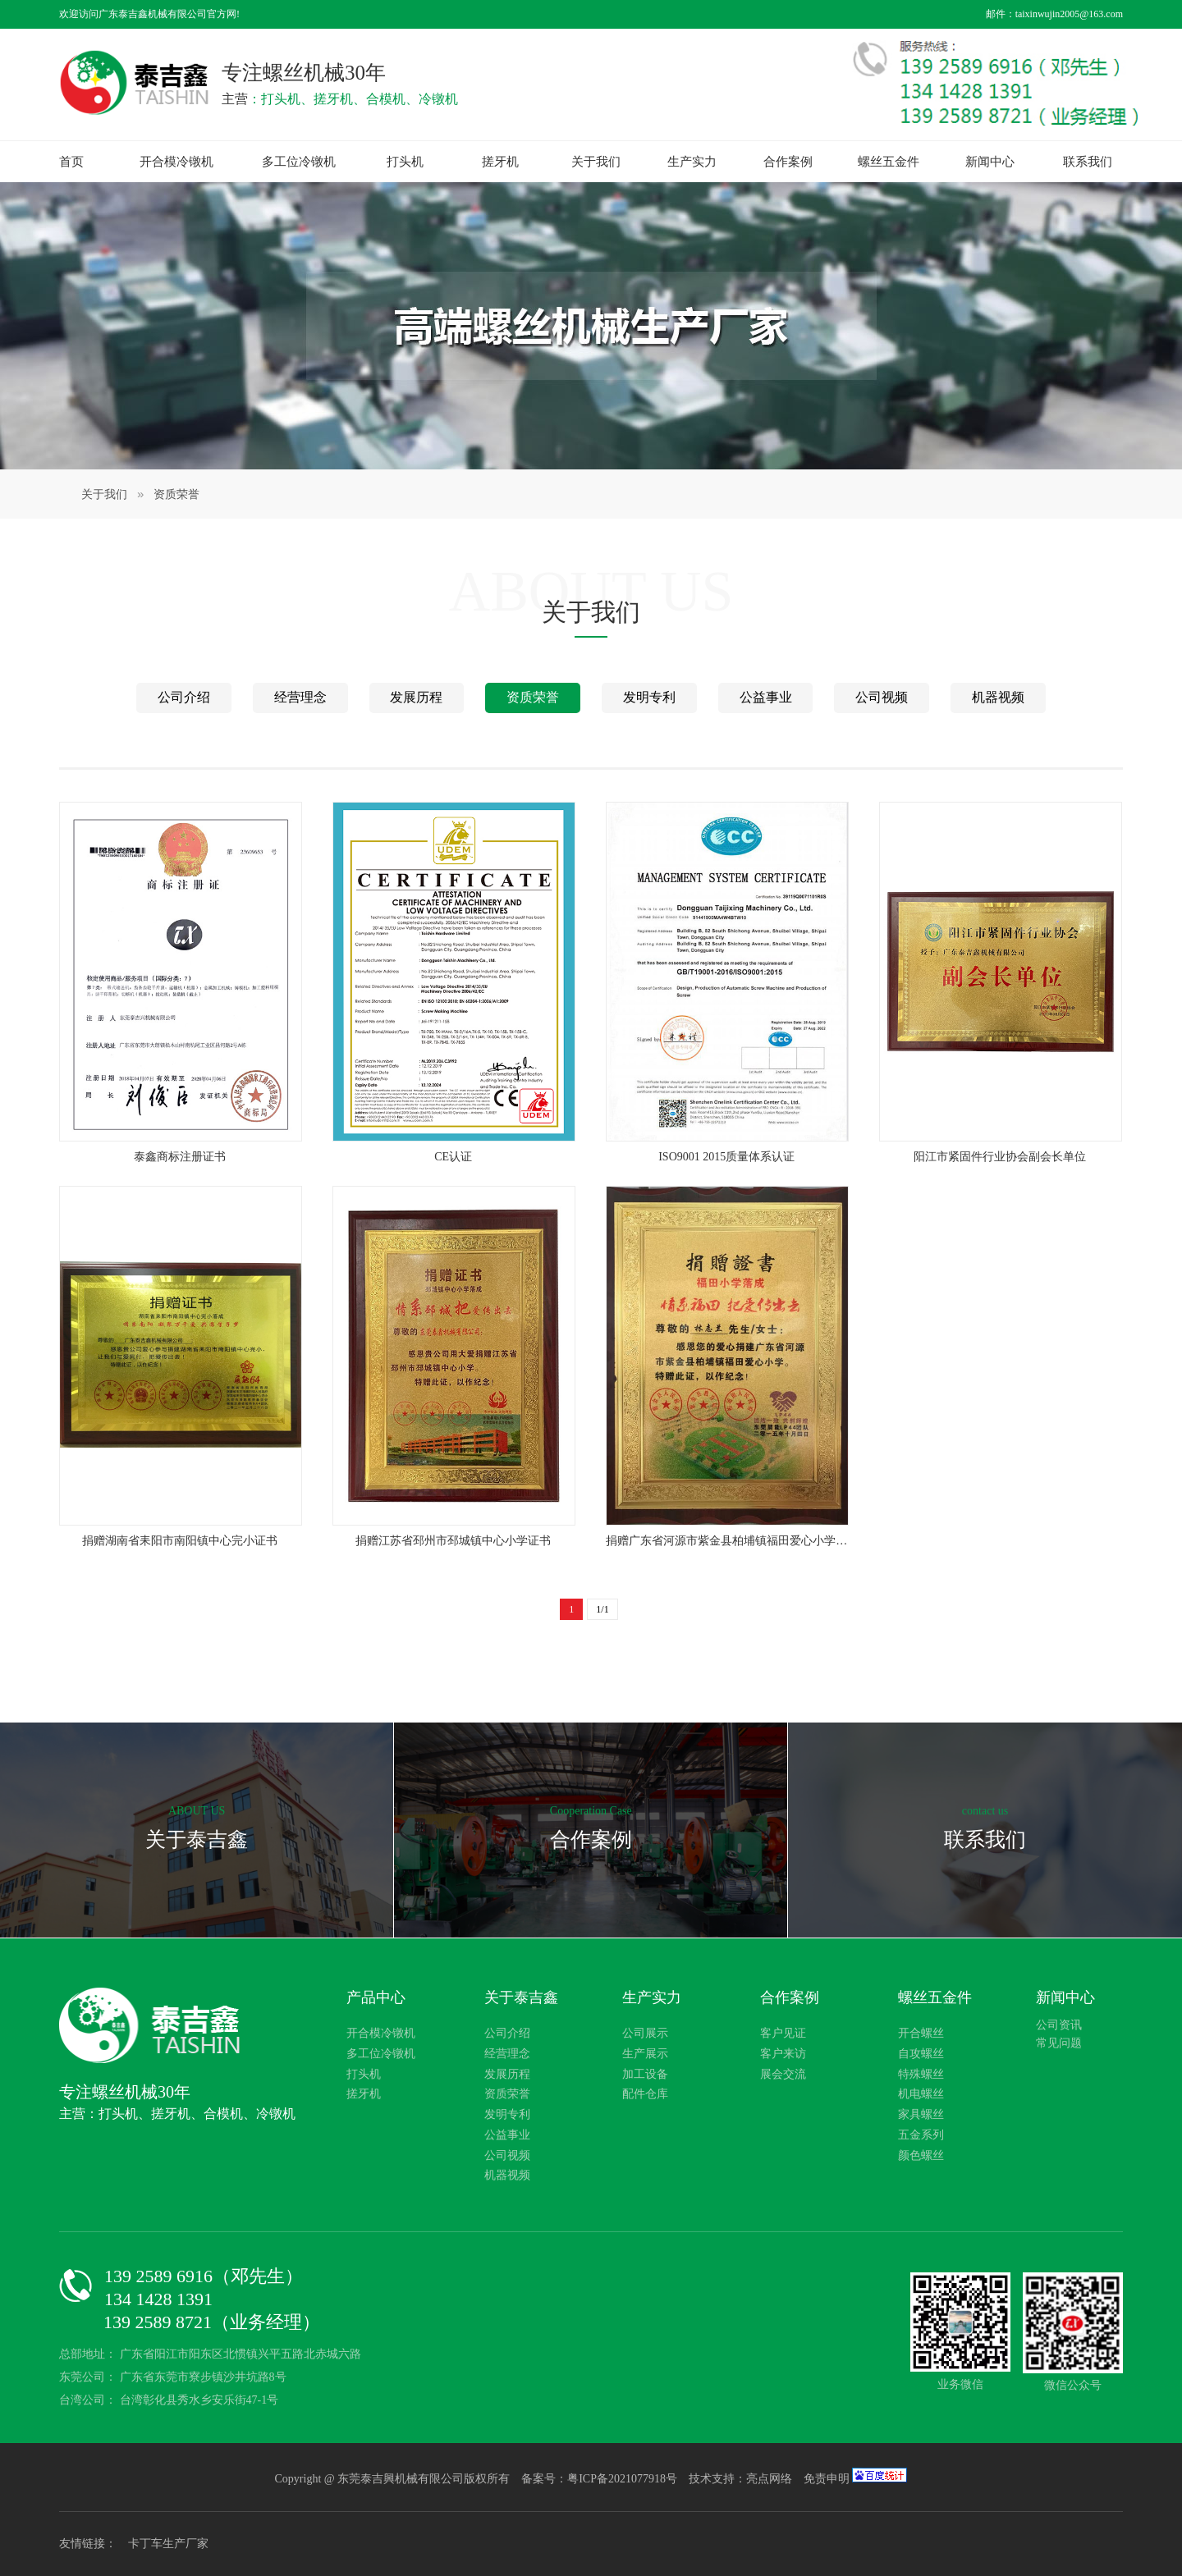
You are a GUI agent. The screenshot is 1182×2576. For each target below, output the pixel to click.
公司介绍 (184, 697)
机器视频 (998, 697)
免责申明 (827, 2479)
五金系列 (921, 2135)
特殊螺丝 (921, 2074)
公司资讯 (1059, 2025)
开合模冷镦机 (176, 161)
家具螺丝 (921, 2114)
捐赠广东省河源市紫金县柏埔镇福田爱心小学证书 (726, 1542)
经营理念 (300, 697)
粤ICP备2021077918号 (623, 2479)
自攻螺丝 (921, 2054)
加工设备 (645, 2074)
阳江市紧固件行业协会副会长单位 (1000, 1157)
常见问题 (1059, 2043)
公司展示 (645, 2033)
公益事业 (766, 697)
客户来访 (783, 2054)
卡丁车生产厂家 (168, 2543)
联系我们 (1087, 161)
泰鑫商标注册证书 (180, 1157)
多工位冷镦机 (299, 161)
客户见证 (783, 2033)
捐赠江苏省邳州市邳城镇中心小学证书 (453, 1541)
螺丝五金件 (888, 161)
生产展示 (645, 2054)
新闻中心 (990, 161)
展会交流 (783, 2074)
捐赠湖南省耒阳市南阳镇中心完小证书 (179, 1541)
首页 (71, 161)
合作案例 (788, 161)
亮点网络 (769, 2479)
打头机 (405, 161)
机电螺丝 (921, 2094)
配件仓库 (645, 2094)
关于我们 (596, 161)
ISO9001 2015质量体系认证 (726, 1157)
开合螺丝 (921, 2033)
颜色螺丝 (921, 2155)
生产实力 (692, 161)
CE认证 (453, 1157)
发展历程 (416, 697)
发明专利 (649, 697)
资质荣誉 (176, 494)
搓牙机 (500, 161)
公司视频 (881, 697)
